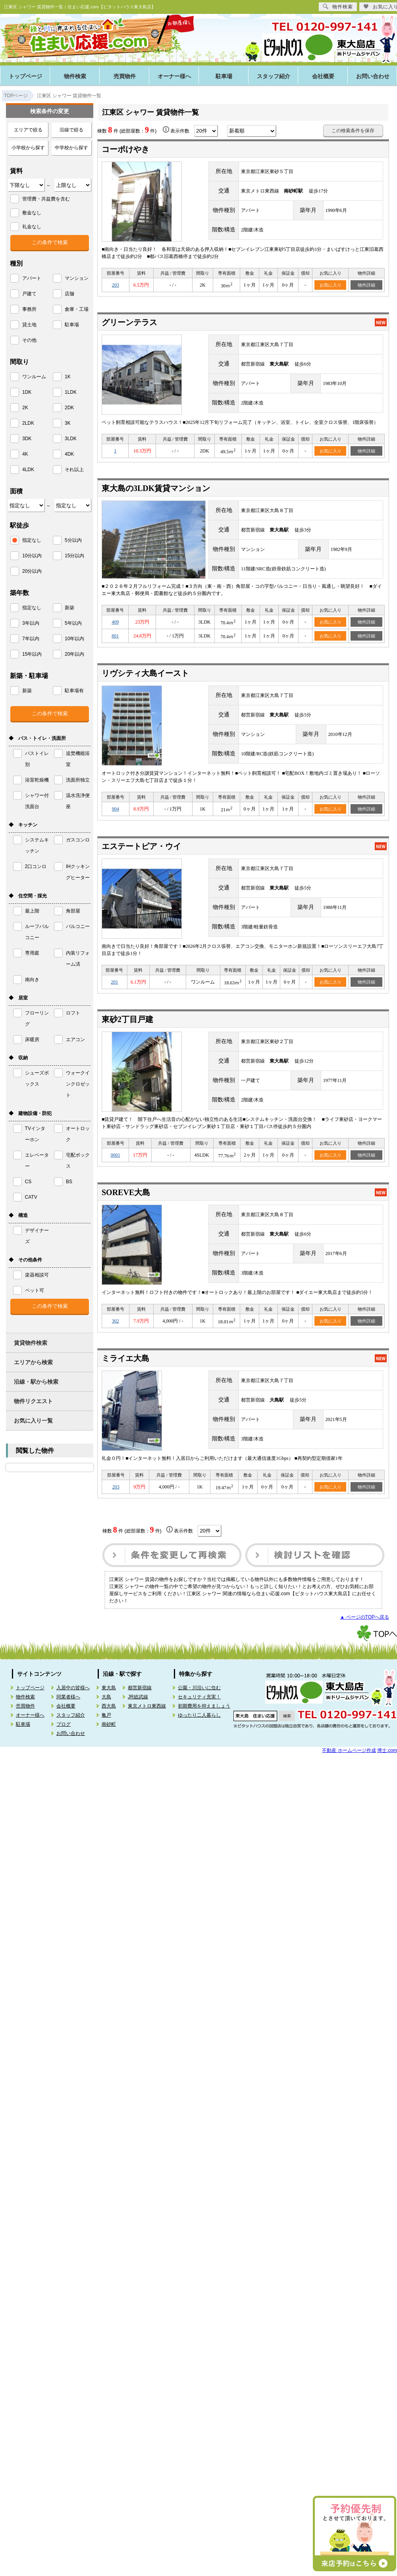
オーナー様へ (174, 76)
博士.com (387, 1750)
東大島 (109, 1687)
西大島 (109, 1706)
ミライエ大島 (125, 1358)
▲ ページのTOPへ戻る (364, 1617)
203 (115, 285)
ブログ (63, 1724)
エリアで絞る (28, 130)
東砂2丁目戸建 (127, 1019)
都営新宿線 (140, 1687)
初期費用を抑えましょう (204, 1706)
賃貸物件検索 (30, 1343)
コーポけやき (125, 149)
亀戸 (106, 1715)
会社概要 (323, 76)
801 (115, 636)
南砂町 (109, 1724)
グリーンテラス (129, 322)
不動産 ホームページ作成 (349, 1750)
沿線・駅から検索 (36, 1381)
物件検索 (75, 76)
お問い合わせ (70, 1733)
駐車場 (224, 76)
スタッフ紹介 (273, 76)
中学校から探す (71, 147)
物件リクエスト (33, 1401)
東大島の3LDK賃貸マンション (156, 488)
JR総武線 (138, 1697)
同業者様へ (68, 1697)
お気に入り (330, 285)
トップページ (25, 76)
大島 (106, 1697)
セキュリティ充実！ (199, 1697)
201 (114, 982)
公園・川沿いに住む (199, 1687)
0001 (115, 1155)
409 (115, 622)
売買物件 (125, 76)
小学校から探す (28, 147)
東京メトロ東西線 (147, 1706)
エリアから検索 (33, 1362)
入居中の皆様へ (73, 1687)
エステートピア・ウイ (141, 846)
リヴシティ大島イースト (145, 673)
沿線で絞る (71, 130)
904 (115, 809)
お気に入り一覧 (33, 1420)
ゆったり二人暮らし (199, 1715)
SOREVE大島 (126, 1192)
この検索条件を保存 (352, 130)
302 (115, 1321)
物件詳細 (366, 285)
